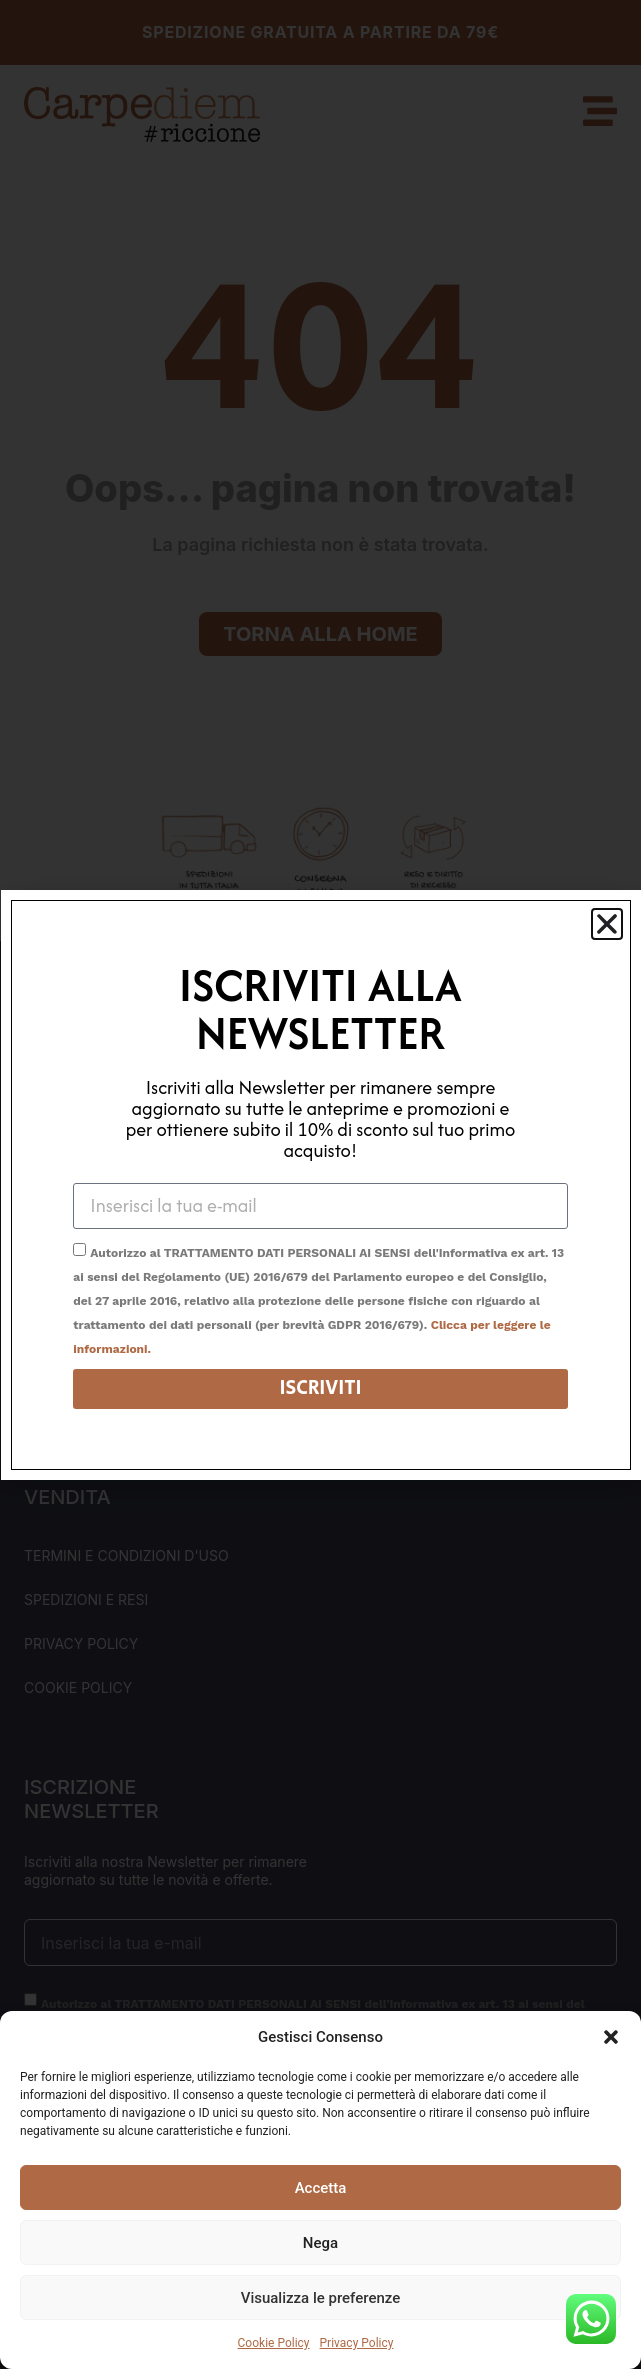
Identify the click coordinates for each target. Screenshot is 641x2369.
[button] (611, 2037)
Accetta (321, 2188)
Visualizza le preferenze (321, 2298)
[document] (320, 1184)
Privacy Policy (357, 2343)
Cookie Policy (274, 2343)
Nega (320, 2243)
